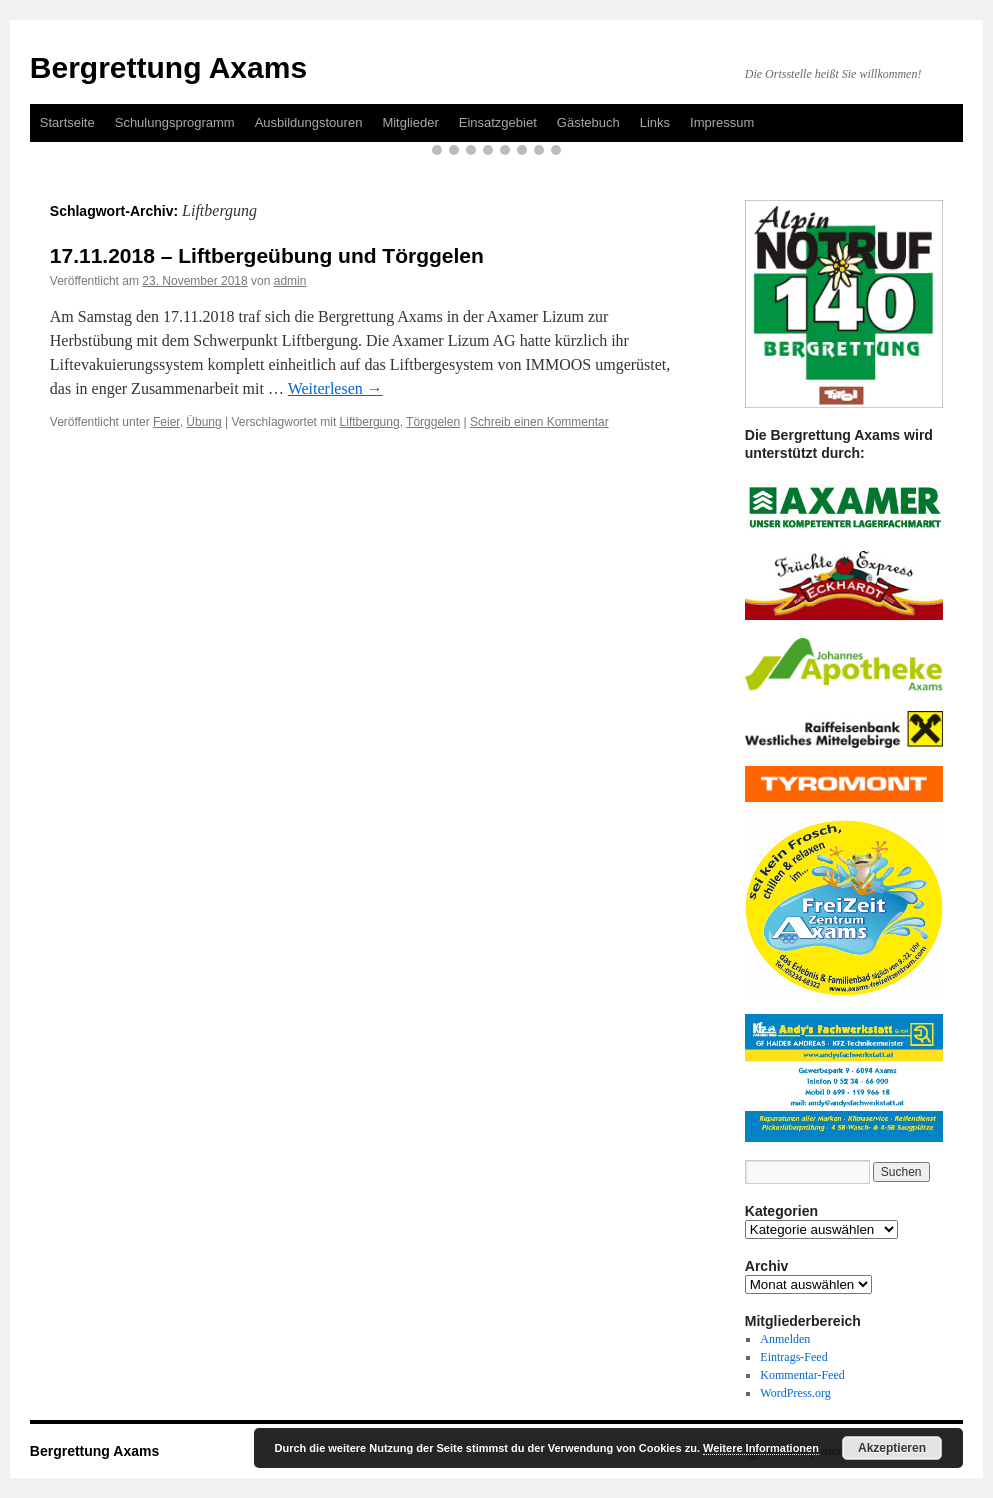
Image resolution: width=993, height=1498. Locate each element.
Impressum (722, 122)
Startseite (67, 122)
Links (655, 122)
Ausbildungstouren (309, 122)
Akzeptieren (892, 1448)
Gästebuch (588, 122)
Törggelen (433, 422)
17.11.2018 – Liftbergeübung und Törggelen (267, 255)
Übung (203, 422)
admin (290, 281)
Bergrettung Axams (168, 67)
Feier (166, 422)
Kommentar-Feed (802, 1375)
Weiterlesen (335, 388)
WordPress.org (795, 1393)
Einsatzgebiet (498, 122)
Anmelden (785, 1339)
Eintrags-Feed (793, 1357)
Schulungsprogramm (175, 122)
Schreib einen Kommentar (539, 422)
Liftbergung (370, 422)
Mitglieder (410, 122)
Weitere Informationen (761, 1448)
